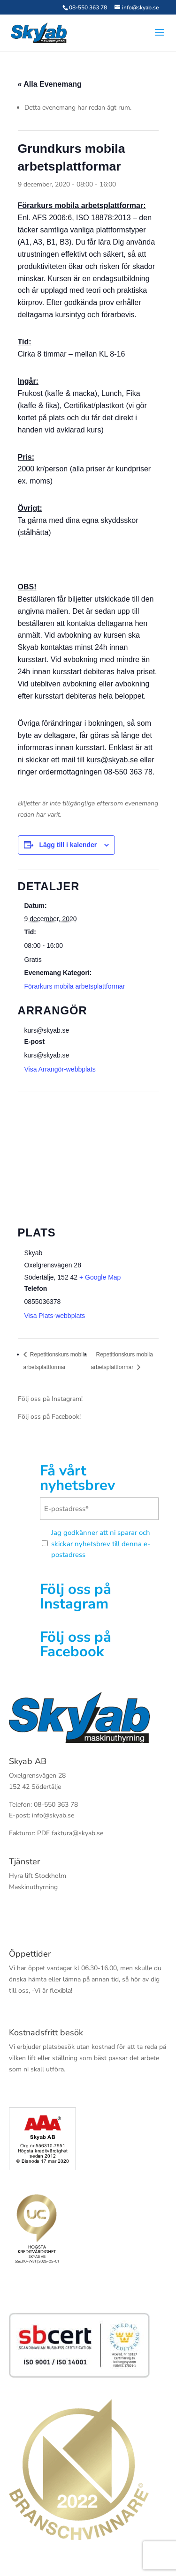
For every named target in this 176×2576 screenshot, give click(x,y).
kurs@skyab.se (112, 760)
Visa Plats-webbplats (54, 1315)
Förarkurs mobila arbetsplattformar (74, 986)
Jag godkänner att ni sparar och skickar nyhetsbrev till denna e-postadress (100, 1544)
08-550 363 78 (88, 7)
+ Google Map (100, 1277)
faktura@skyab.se (77, 1833)
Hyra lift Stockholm (37, 1875)
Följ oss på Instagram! (50, 1398)
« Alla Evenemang (50, 84)
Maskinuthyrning (33, 1887)
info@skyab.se (53, 1815)
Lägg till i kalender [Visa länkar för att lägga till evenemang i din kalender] (68, 845)
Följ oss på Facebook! (49, 1416)
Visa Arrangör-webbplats (60, 1069)
